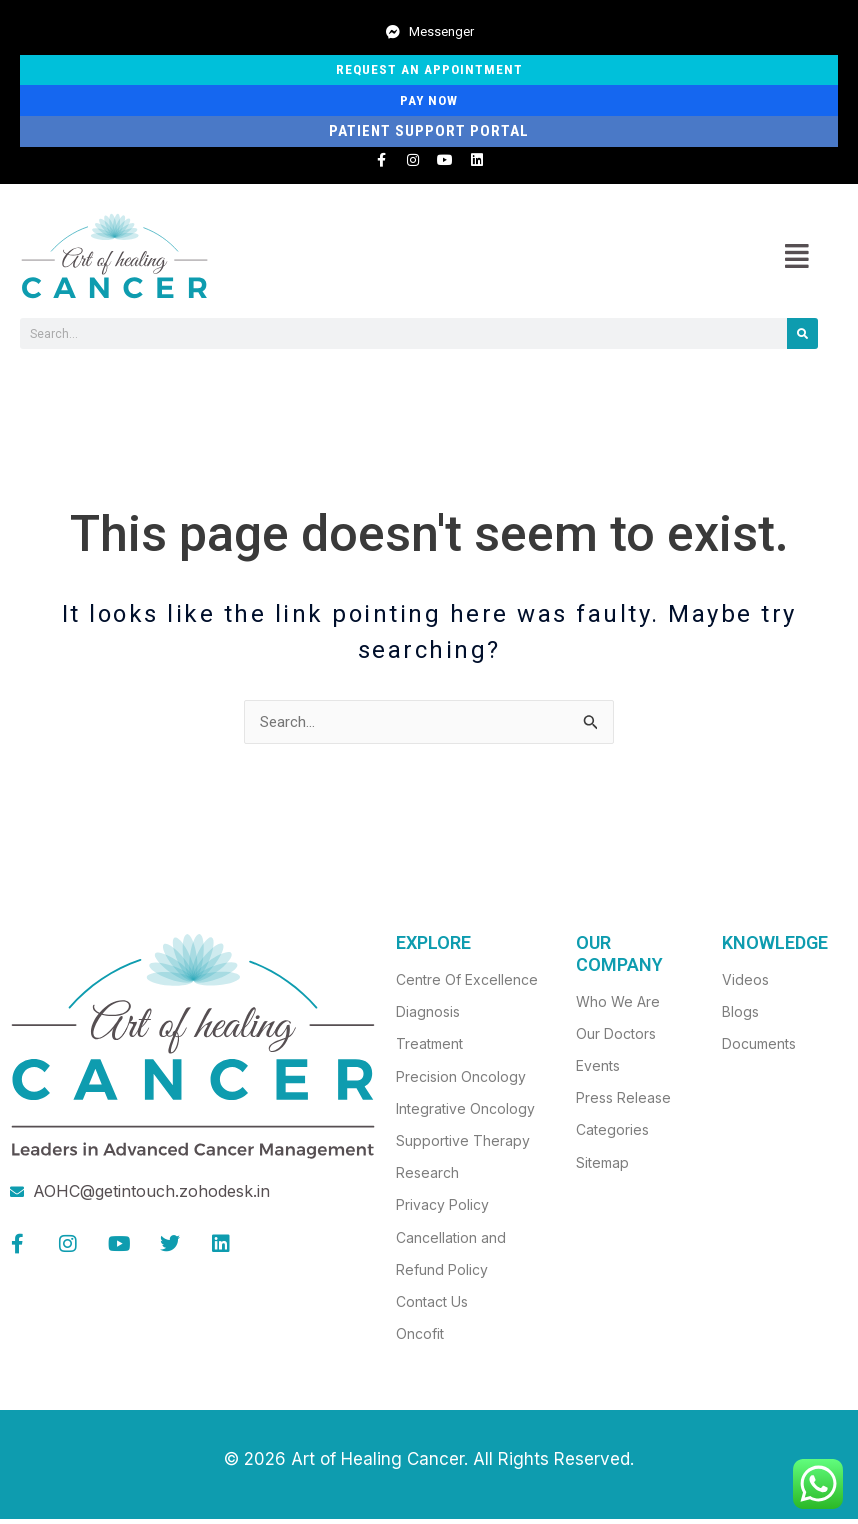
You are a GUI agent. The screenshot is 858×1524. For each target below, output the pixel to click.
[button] (796, 260)
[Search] (802, 337)
